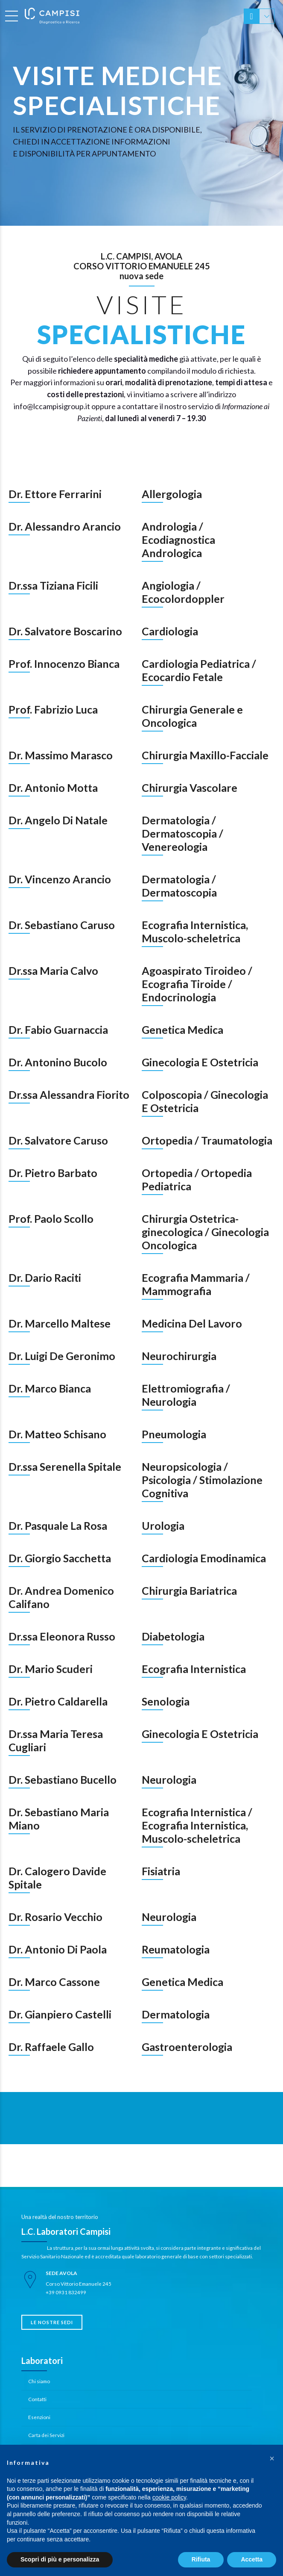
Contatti (37, 2399)
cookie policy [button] (169, 2497)
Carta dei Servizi (46, 2435)
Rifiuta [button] (201, 2559)
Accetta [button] (252, 2559)
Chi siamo (39, 2381)
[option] (141, 113)
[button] (272, 2458)
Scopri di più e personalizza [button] (59, 2559)
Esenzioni (39, 2417)
